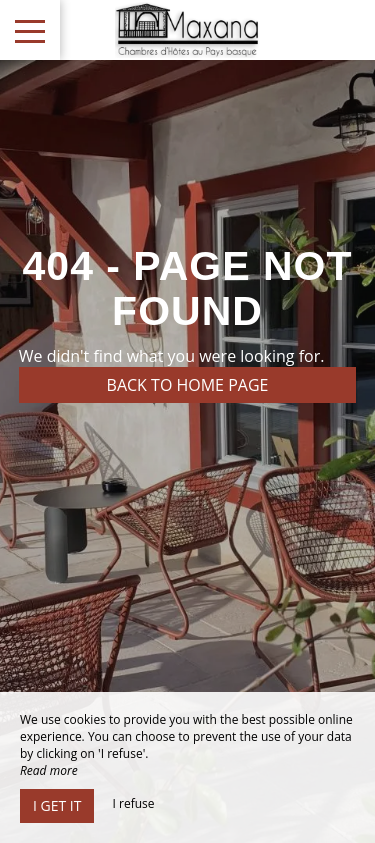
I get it (57, 805)
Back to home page (188, 385)
